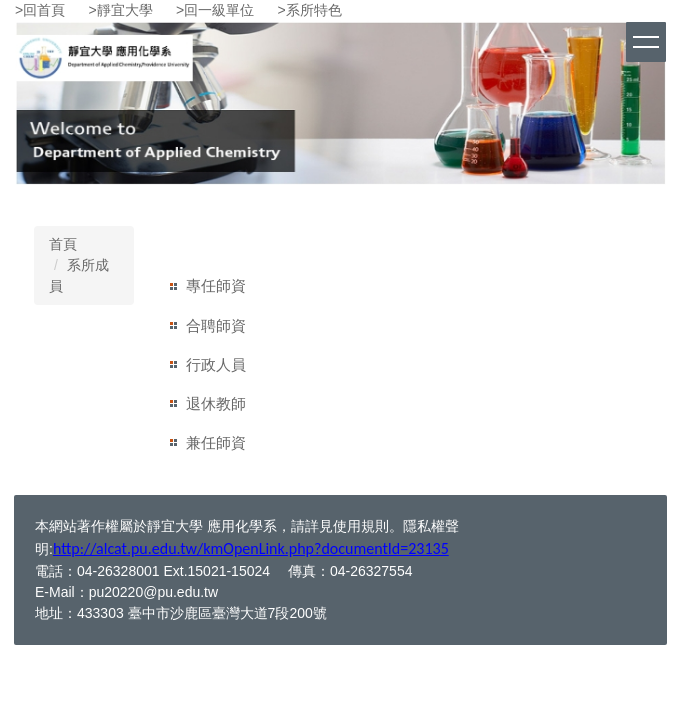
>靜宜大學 (121, 10)
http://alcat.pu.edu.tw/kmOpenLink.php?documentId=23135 (251, 548)
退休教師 (216, 403)
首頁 (63, 244)
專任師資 (216, 285)
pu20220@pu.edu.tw (153, 592)
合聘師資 (216, 325)
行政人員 (216, 364)
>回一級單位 (215, 10)
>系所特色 (310, 10)
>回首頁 (40, 10)
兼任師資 (216, 442)
